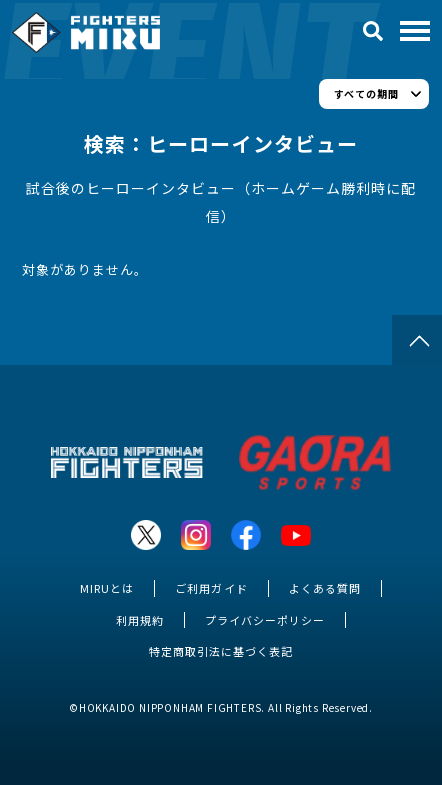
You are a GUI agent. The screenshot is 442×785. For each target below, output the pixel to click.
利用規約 (140, 620)
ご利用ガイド (211, 588)
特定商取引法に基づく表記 (221, 651)
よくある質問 (325, 588)
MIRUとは (107, 588)
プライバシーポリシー (265, 620)
